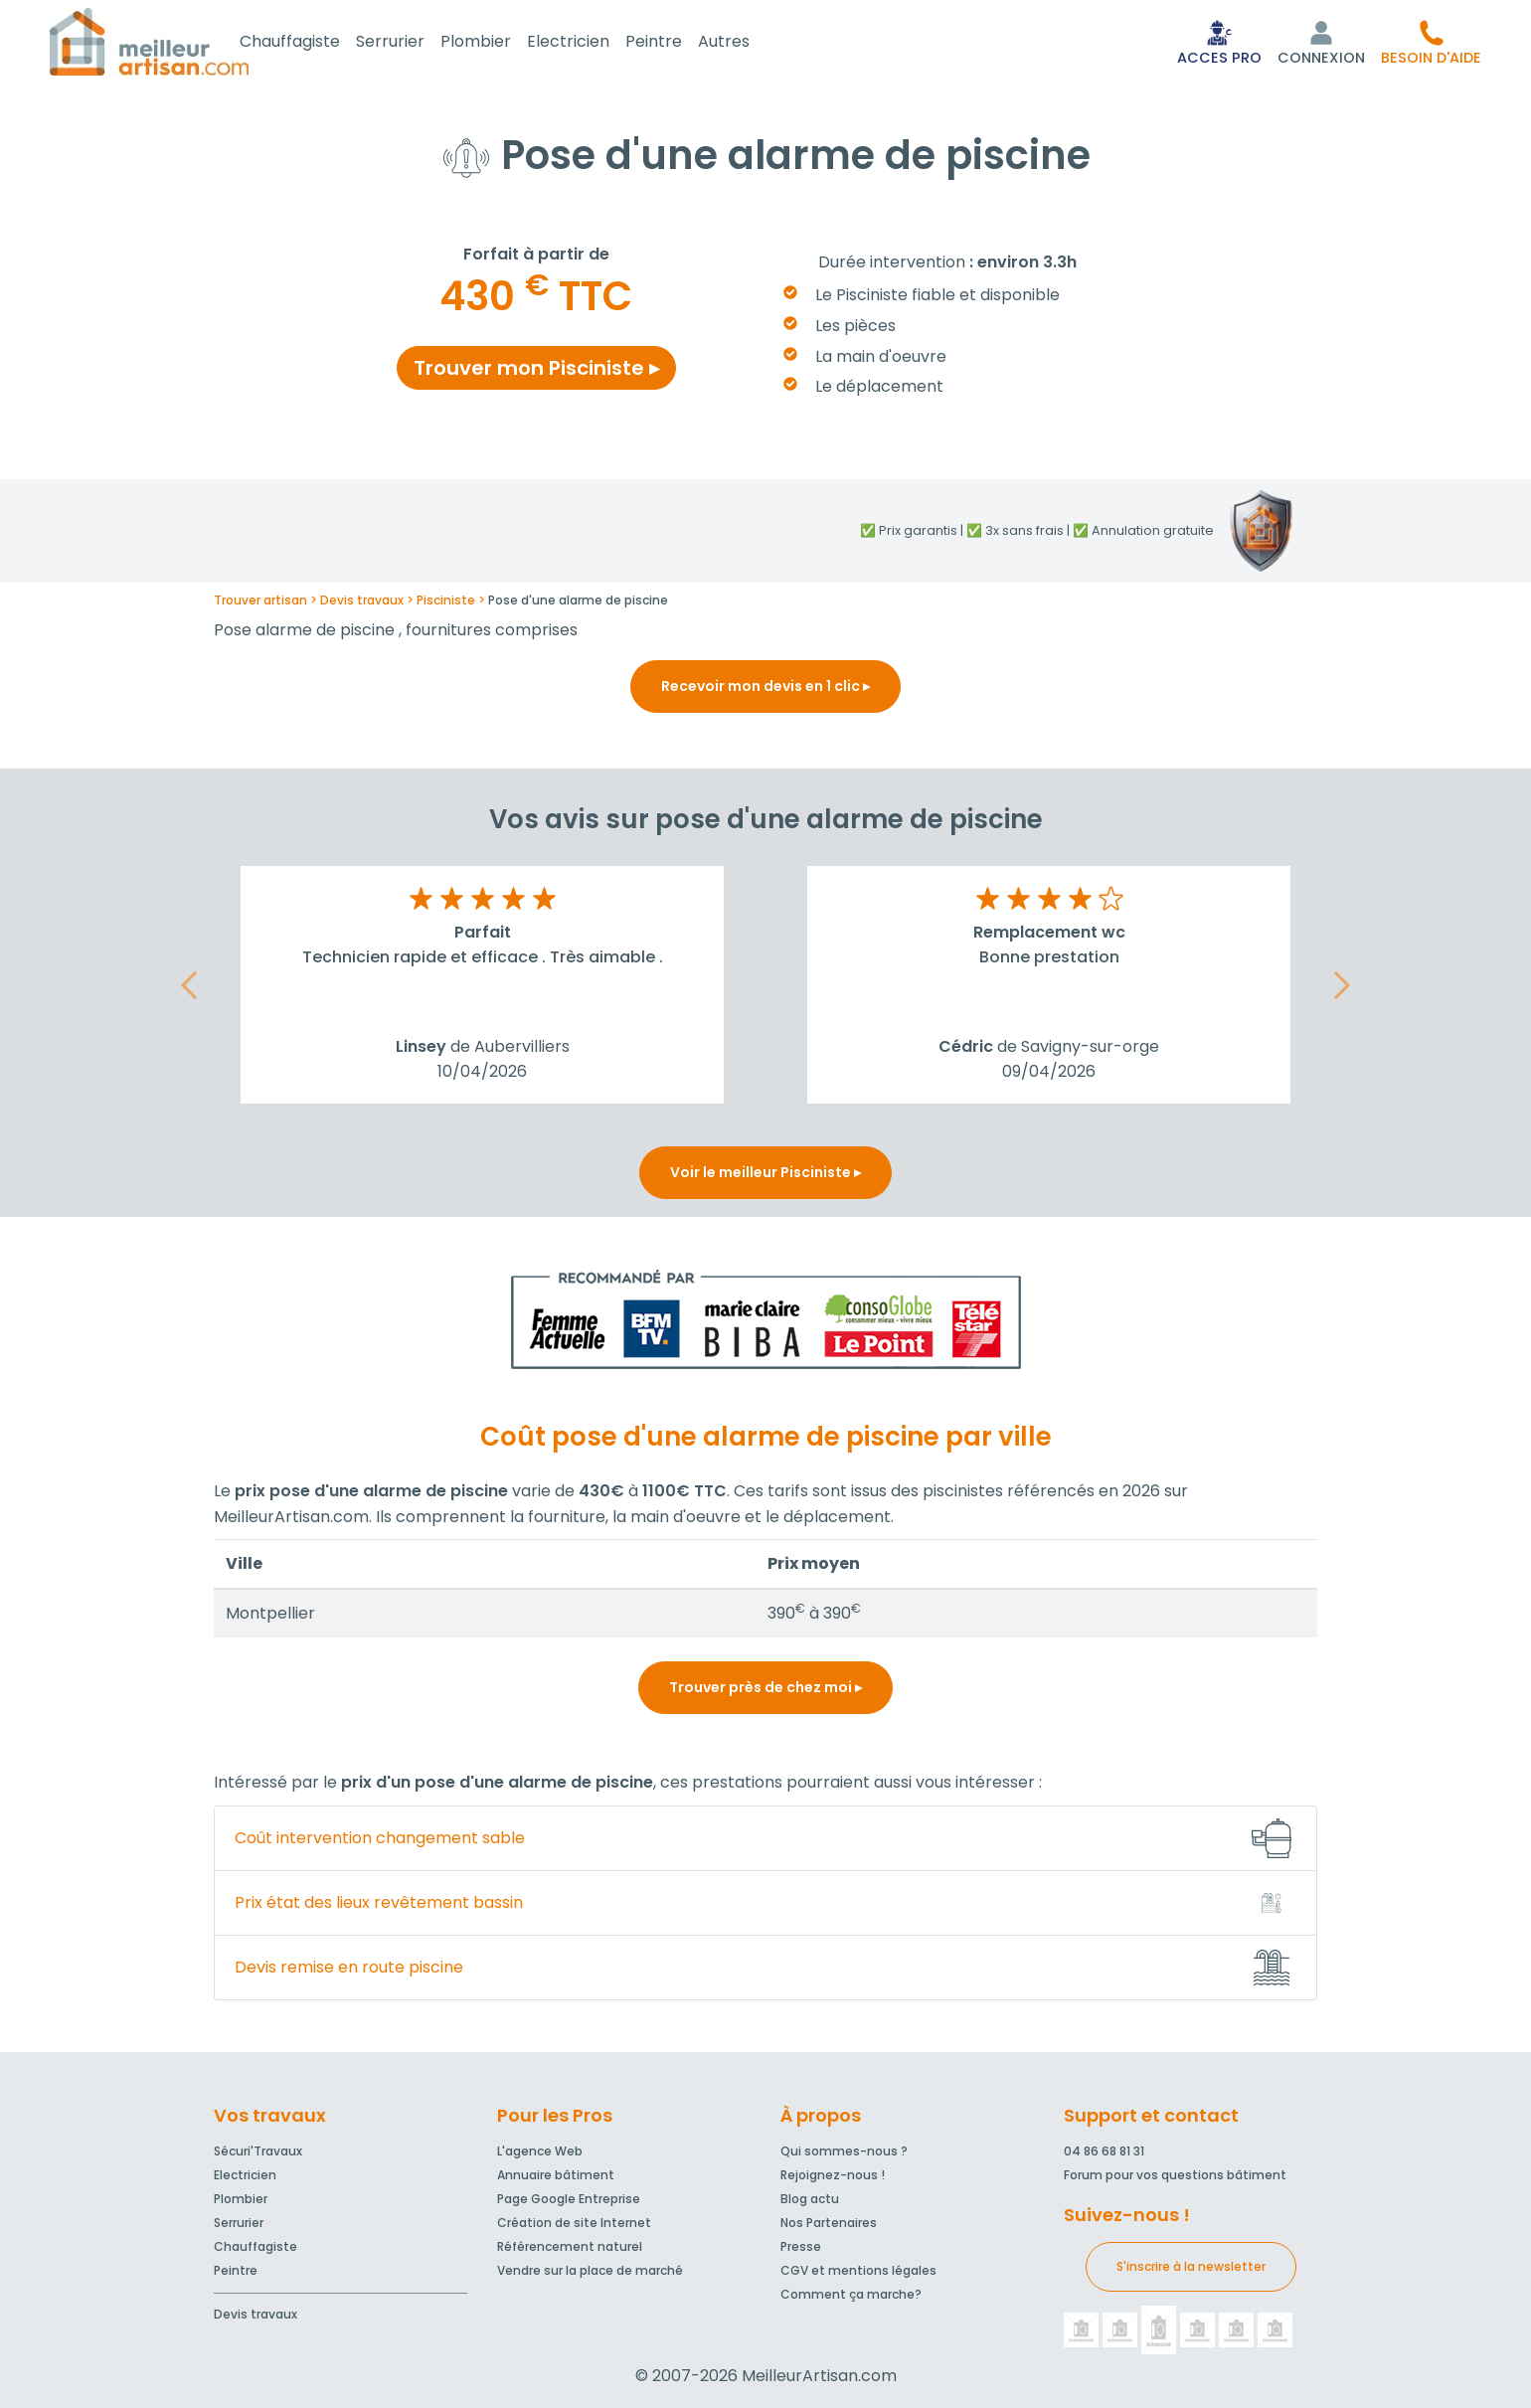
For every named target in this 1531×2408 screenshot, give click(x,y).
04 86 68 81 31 (1104, 2151)
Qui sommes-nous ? (844, 2151)
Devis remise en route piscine (349, 1971)
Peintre (677, 43)
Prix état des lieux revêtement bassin (379, 1906)
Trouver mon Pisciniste (536, 372)
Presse (800, 2246)
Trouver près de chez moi (765, 1691)
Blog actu (809, 2198)
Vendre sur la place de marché (590, 2270)
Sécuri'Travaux (258, 2151)
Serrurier (414, 43)
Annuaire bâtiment (555, 2174)
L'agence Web (540, 2151)
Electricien (592, 43)
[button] (1431, 44)
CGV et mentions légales (858, 2270)
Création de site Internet (574, 2222)
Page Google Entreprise (568, 2198)
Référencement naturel (569, 2246)
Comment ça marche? (851, 2294)
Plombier (499, 43)
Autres (747, 43)
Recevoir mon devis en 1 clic (765, 690)
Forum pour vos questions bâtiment (1175, 2174)
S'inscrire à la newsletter (1191, 2266)
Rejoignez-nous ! (832, 2174)
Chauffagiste (313, 43)
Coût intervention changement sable (380, 1841)
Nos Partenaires (828, 2222)
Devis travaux (255, 2314)
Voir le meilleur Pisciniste (765, 1176)
